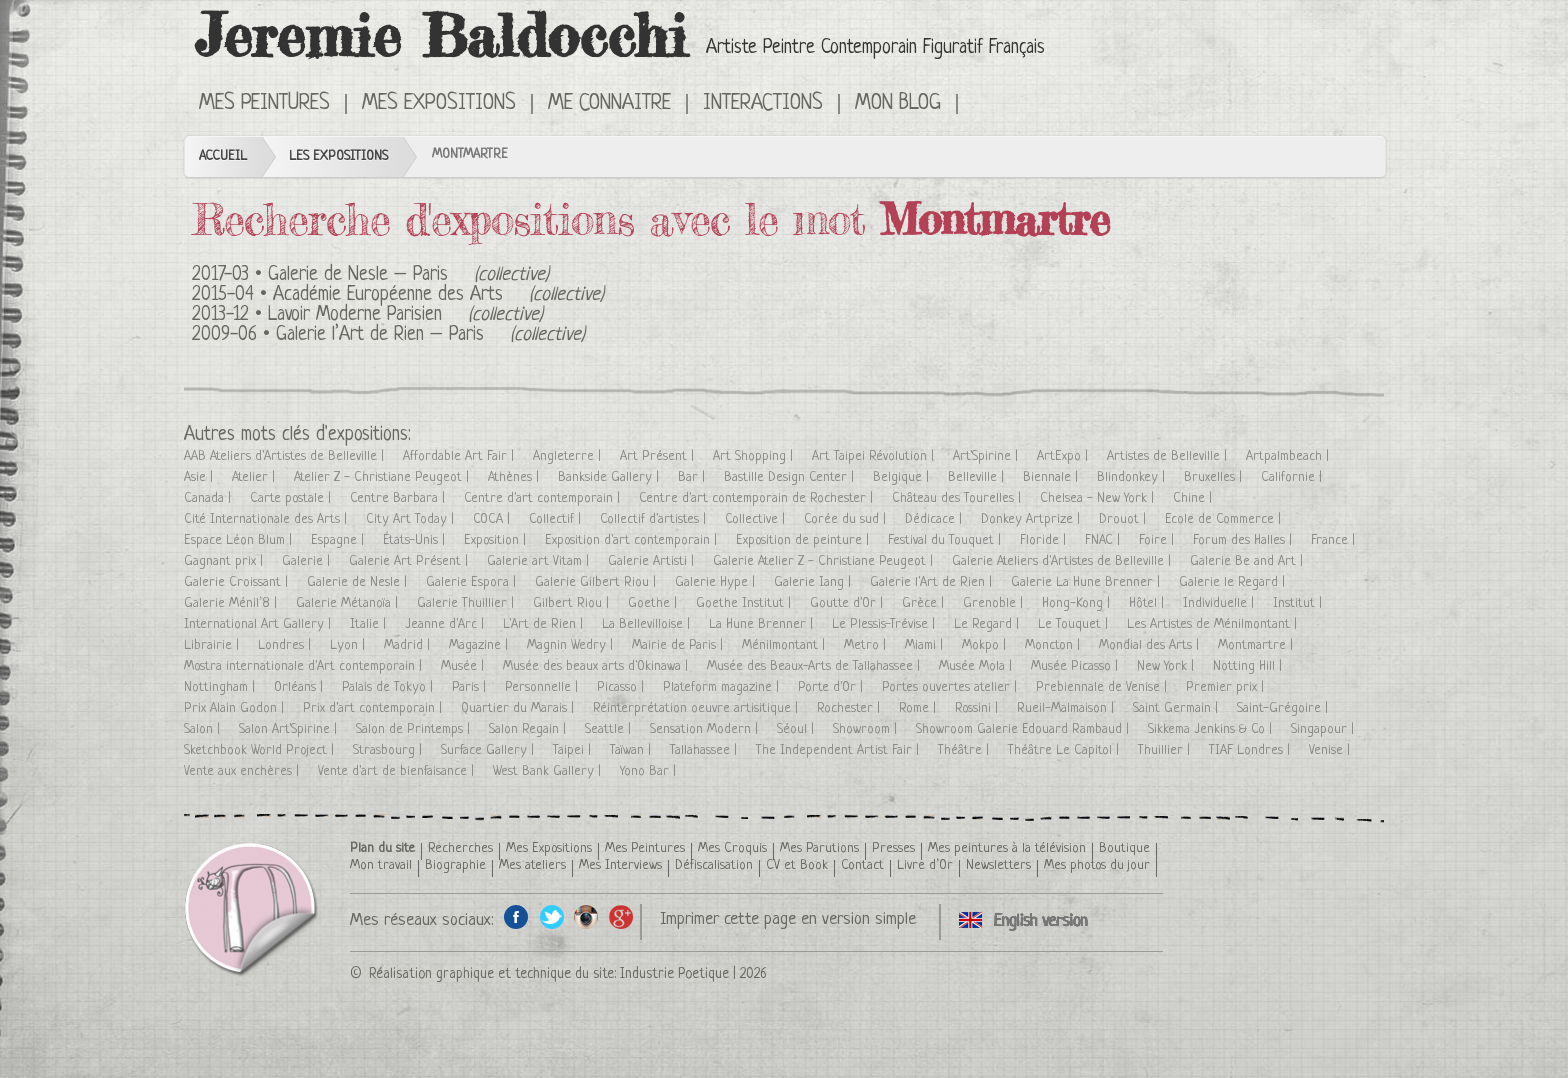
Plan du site (382, 848)
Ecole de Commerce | (1225, 519)
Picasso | (622, 687)
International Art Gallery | (259, 624)
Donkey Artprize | (1032, 519)
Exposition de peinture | (804, 540)
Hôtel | (1148, 603)
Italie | (370, 624)
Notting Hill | (1249, 666)
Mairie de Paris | (679, 645)
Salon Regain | (529, 729)
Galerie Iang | (814, 582)
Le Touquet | (1075, 624)
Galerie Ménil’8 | (232, 603)
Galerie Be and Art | (1248, 561)
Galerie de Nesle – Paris (358, 275)
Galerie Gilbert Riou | (597, 582)
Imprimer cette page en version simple (788, 919)
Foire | (1158, 540)
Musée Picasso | (1076, 666)
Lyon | (349, 645)
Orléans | (300, 687)
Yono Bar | (650, 771)
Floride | (1045, 540)
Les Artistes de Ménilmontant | (1214, 624)
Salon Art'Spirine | (290, 729)
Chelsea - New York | (1099, 498)
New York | (1167, 666)
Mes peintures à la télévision (1007, 848)
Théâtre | (965, 750)
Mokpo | (986, 645)
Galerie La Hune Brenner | (1087, 582)
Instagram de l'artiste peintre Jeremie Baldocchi (586, 916)
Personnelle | (543, 687)
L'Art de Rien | (545, 624)
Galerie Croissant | (238, 582)
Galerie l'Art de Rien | (933, 582)
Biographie (455, 865)
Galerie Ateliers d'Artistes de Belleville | (1063, 561)
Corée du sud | (847, 519)
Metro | (867, 645)
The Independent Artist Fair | (839, 750)
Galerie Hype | (717, 582)
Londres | (286, 645)
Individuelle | (1220, 603)
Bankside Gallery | (610, 477)
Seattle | (610, 729)
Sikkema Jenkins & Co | (1212, 729)
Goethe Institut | (745, 603)
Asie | (200, 477)
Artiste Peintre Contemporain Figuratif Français (875, 48)
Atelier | (255, 477)
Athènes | (515, 477)
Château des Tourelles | (958, 498)
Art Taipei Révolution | (875, 456)
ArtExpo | (1064, 456)
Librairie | (213, 645)
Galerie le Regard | (1234, 582)
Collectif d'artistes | (655, 519)
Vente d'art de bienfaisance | (398, 771)
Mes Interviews (620, 865)
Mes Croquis (732, 848)
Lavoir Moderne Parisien (355, 315)
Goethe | (654, 603)
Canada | (209, 498)
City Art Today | (412, 519)
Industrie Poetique (674, 974)
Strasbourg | (389, 750)
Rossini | (978, 708)
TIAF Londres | (1251, 750)
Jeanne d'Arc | (446, 624)
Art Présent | (659, 456)
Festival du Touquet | (946, 540)
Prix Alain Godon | (236, 708)
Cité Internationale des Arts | (267, 519)
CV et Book (797, 865)
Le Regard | (988, 624)
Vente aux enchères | (243, 771)
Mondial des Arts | (1151, 645)
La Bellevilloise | (648, 624)
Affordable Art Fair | (460, 456)
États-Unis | (416, 540)
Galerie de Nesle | (359, 582)
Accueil (223, 156)
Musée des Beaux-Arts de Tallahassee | (815, 666)
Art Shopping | (755, 456)
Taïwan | (632, 750)
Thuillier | (1166, 750)
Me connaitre (609, 104)
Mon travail (381, 865)
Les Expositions (338, 156)
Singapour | (1324, 729)
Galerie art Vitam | (540, 561)
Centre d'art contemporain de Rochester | (758, 498)
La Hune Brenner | (763, 624)
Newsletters (998, 865)
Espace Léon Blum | (240, 540)
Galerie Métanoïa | (349, 603)
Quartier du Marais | (519, 708)
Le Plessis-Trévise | (885, 624)
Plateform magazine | (723, 687)
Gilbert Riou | (573, 603)
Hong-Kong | (1078, 603)
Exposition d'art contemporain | (633, 540)
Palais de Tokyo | (389, 687)
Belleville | (978, 477)
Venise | (1331, 750)
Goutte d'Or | (848, 603)
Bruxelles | (1215, 477)
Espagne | (339, 540)
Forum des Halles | (1244, 540)
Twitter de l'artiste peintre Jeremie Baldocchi (551, 916)
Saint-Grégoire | (1284, 708)
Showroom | (867, 729)
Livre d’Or (925, 865)
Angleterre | (569, 456)
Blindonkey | (1133, 477)
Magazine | (480, 645)
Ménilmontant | (785, 645)
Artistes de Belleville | (1169, 456)
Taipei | (574, 750)
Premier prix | (1227, 687)
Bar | (693, 477)
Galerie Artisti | (653, 561)
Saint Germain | (1177, 708)
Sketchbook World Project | (261, 750)
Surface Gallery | (489, 750)
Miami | (926, 645)
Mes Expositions (439, 104)
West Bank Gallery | (549, 771)
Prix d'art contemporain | (374, 708)
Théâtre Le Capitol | (1065, 750)
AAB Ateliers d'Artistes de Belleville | (286, 456)
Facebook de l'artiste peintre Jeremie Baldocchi (516, 916)
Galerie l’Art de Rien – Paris (380, 335)
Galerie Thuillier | (467, 603)
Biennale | (1052, 477)
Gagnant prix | (225, 561)
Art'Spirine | (987, 456)
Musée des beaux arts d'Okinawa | (597, 666)
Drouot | (1124, 519)
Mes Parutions (819, 848)
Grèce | (925, 603)
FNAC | (1104, 540)
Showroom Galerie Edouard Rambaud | (1024, 729)
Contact (862, 865)
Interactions (763, 104)
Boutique (1124, 848)
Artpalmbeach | (1289, 456)
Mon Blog (898, 104)
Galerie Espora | (473, 582)
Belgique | (903, 477)
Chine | (1194, 498)
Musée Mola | (977, 666)
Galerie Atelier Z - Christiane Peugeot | (825, 561)
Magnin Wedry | (572, 645)
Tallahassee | (705, 750)
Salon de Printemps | (415, 729)
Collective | (757, 519)
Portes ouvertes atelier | (951, 687)
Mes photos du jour (1097, 865)
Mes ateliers (532, 865)
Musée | (464, 666)
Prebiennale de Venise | (1103, 687)
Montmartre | (1257, 645)
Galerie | (308, 561)
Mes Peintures (264, 104)
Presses (893, 848)
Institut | (1299, 603)
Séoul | (797, 729)
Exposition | (497, 540)
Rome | (919, 708)
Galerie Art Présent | (410, 561)
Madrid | (409, 645)
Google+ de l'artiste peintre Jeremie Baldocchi (621, 916)
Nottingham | (221, 687)
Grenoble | (995, 603)
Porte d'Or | (832, 687)
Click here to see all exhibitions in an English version (986, 102)
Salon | (204, 729)
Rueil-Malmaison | (1067, 708)
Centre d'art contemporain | (544, 498)
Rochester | (850, 708)
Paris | (471, 687)
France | (1335, 540)
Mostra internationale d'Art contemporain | (305, 666)
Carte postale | (292, 498)
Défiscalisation (714, 865)
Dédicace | (935, 519)
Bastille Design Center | (791, 477)
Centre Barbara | (399, 498)
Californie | (1293, 477)
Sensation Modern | (706, 729)
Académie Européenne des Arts (388, 295)
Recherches (460, 848)
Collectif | (557, 519)
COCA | (493, 519)
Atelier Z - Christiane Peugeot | (383, 477)
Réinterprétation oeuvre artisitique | (697, 708)
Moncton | (1054, 645)
